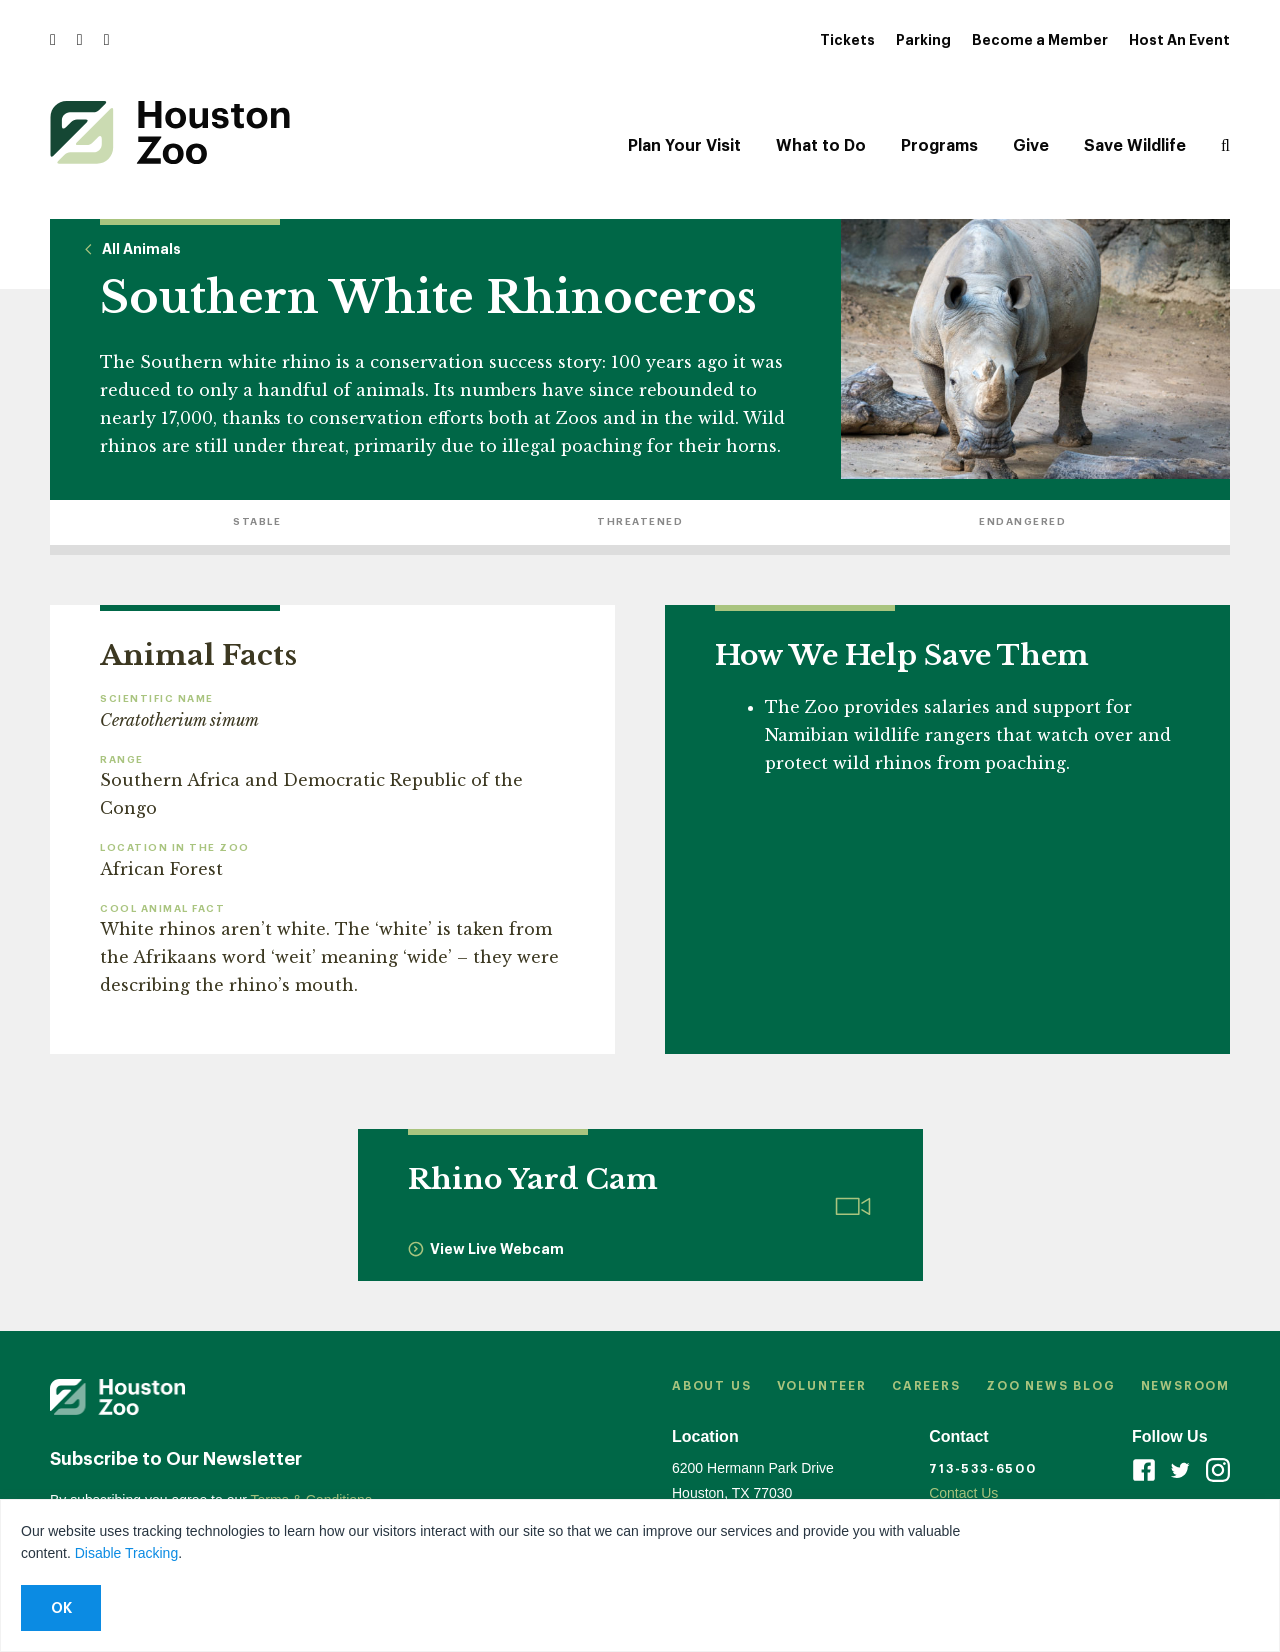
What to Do (821, 146)
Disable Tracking (127, 1553)
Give (1031, 146)
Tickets (847, 40)
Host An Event (1179, 40)
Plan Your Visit (684, 146)
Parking (923, 40)
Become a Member (1040, 40)
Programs (939, 146)
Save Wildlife (1135, 146)
